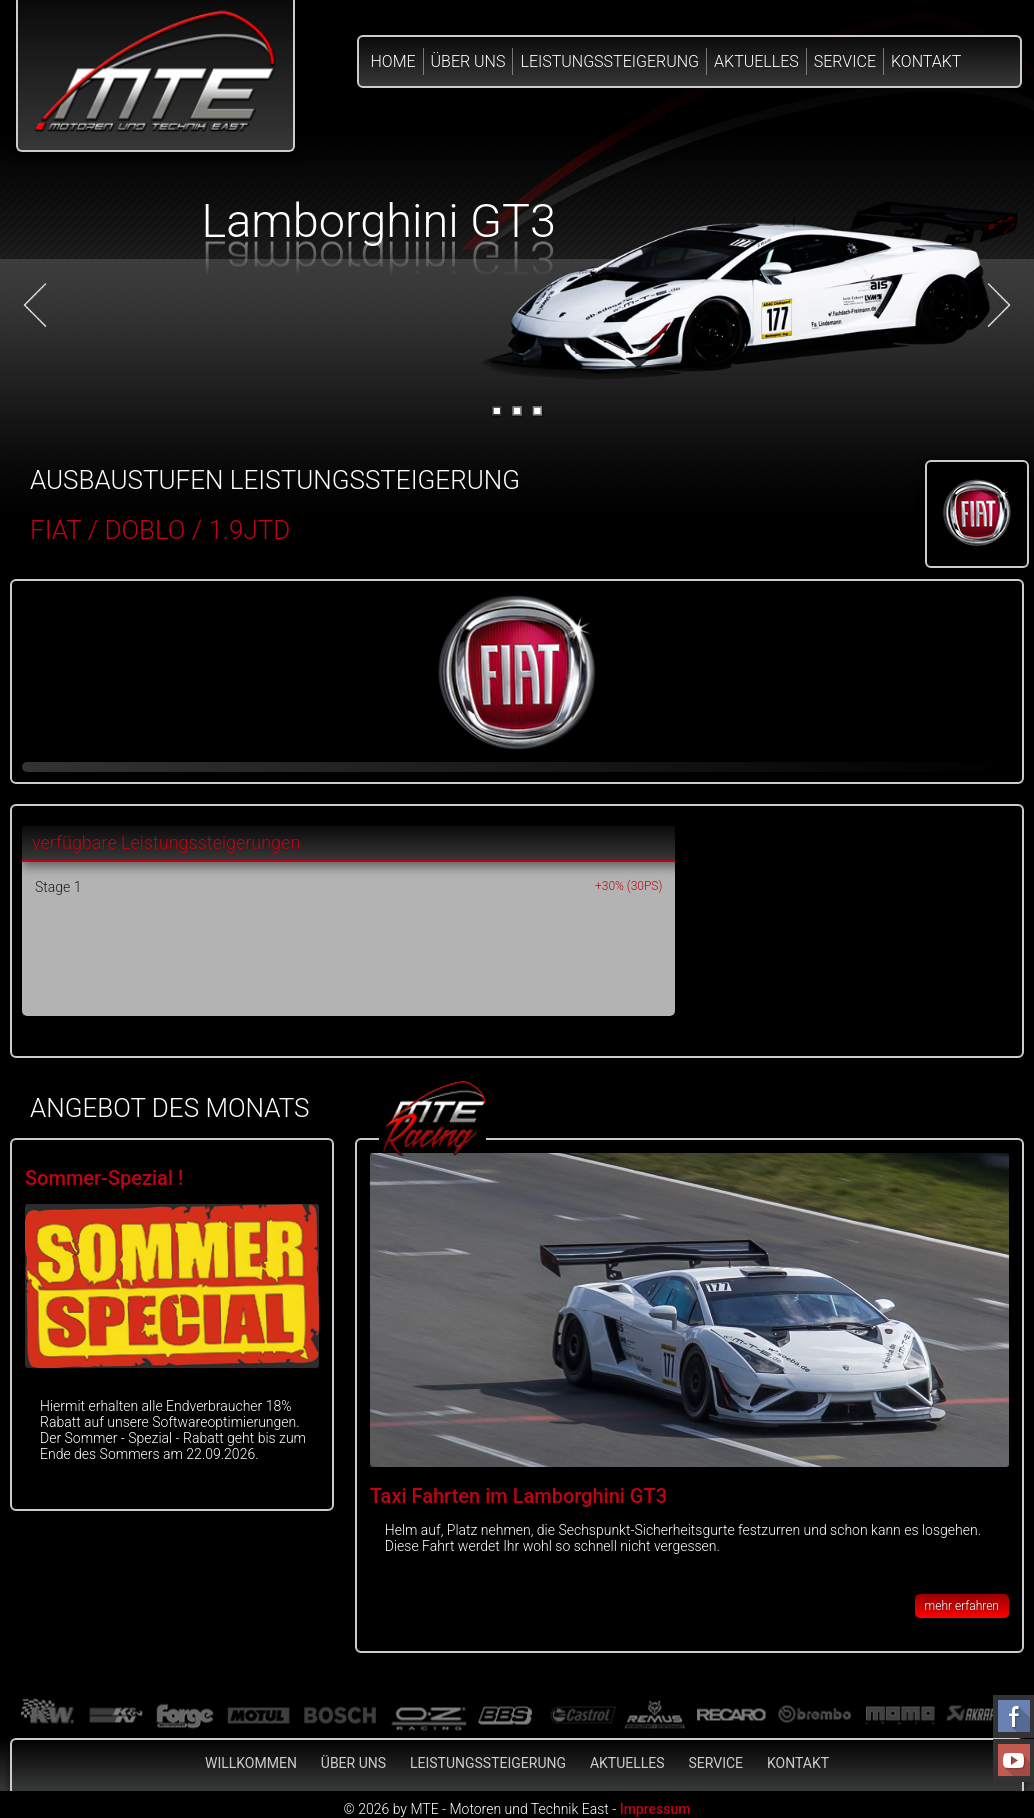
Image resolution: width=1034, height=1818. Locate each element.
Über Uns (468, 61)
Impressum (655, 1809)
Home (393, 61)
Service (845, 61)
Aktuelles (756, 61)
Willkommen (251, 1763)
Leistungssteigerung (609, 61)
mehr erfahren (962, 1606)
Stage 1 (58, 887)
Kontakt (926, 61)
